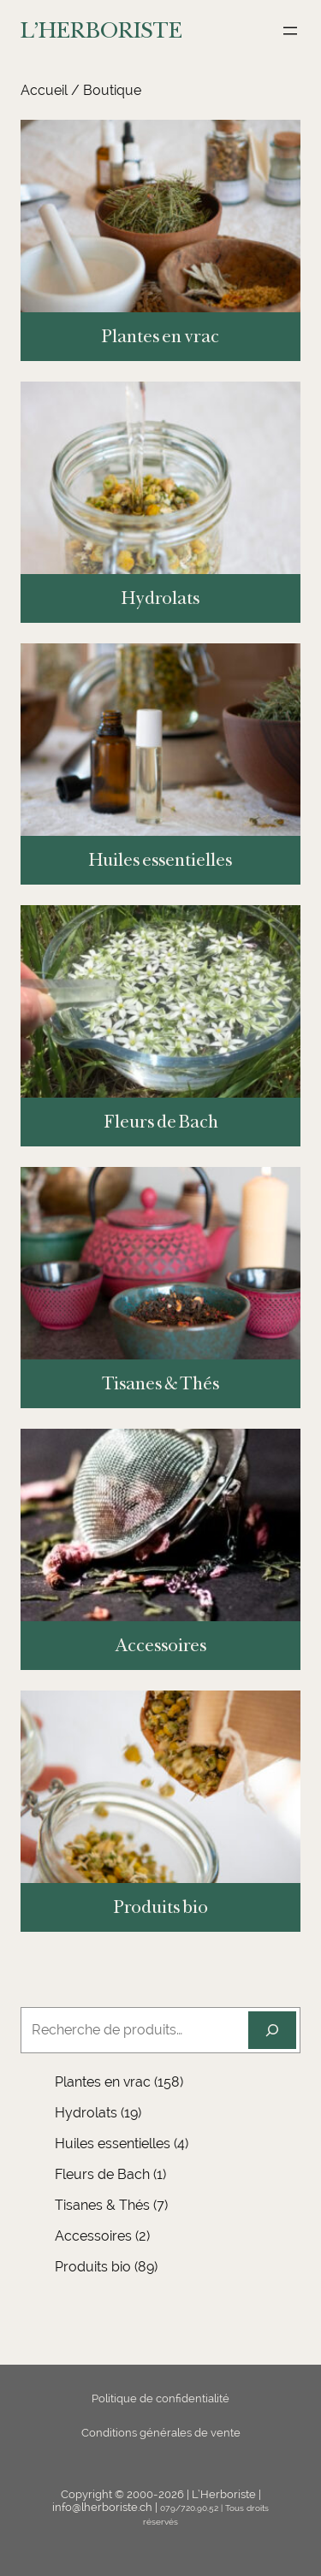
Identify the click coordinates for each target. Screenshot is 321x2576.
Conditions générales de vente (161, 2432)
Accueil (44, 90)
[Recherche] (272, 2030)
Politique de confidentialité (160, 2398)
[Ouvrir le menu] (290, 31)
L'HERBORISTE (101, 30)
